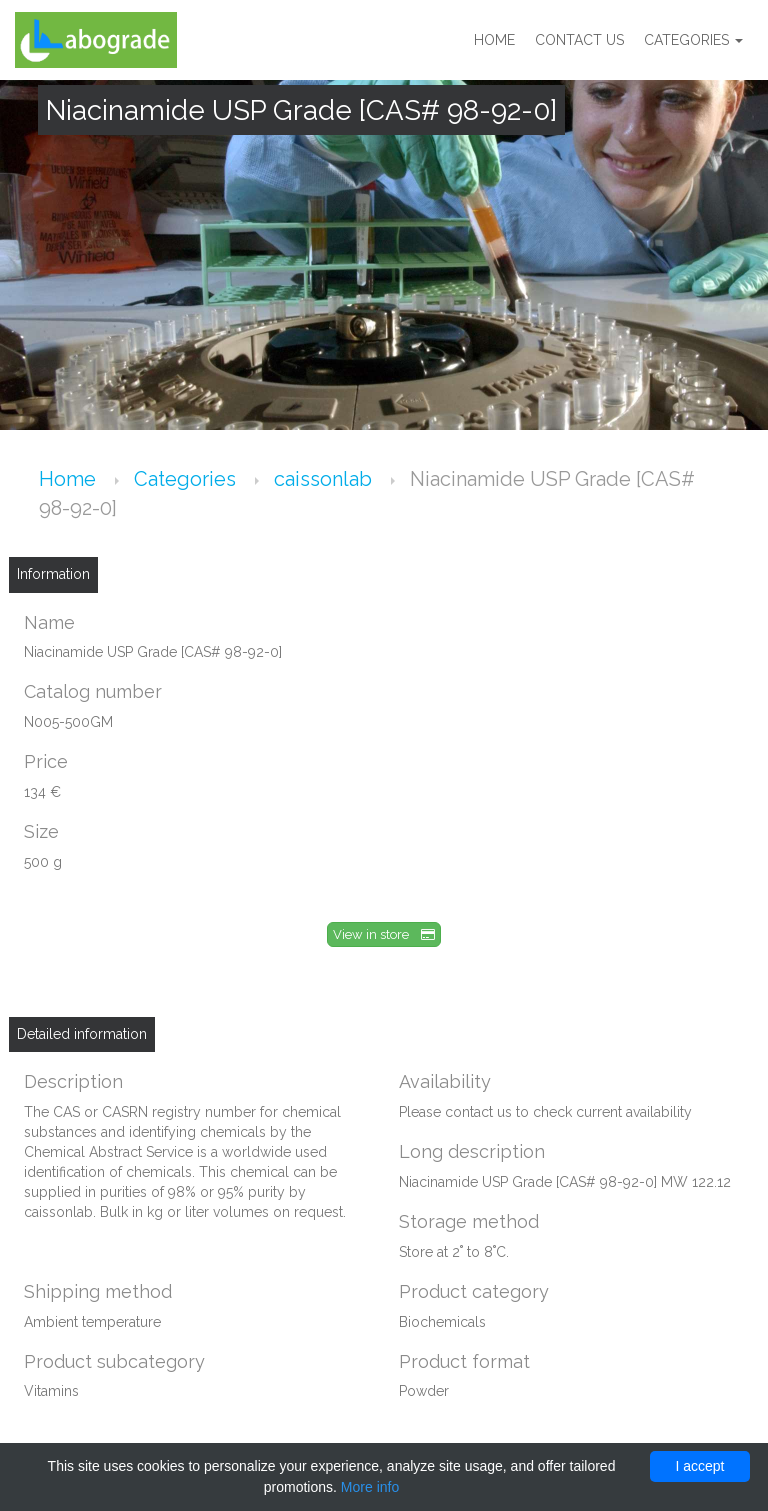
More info (370, 1487)
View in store (384, 934)
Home (494, 40)
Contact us (579, 40)
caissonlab (325, 479)
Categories (693, 40)
